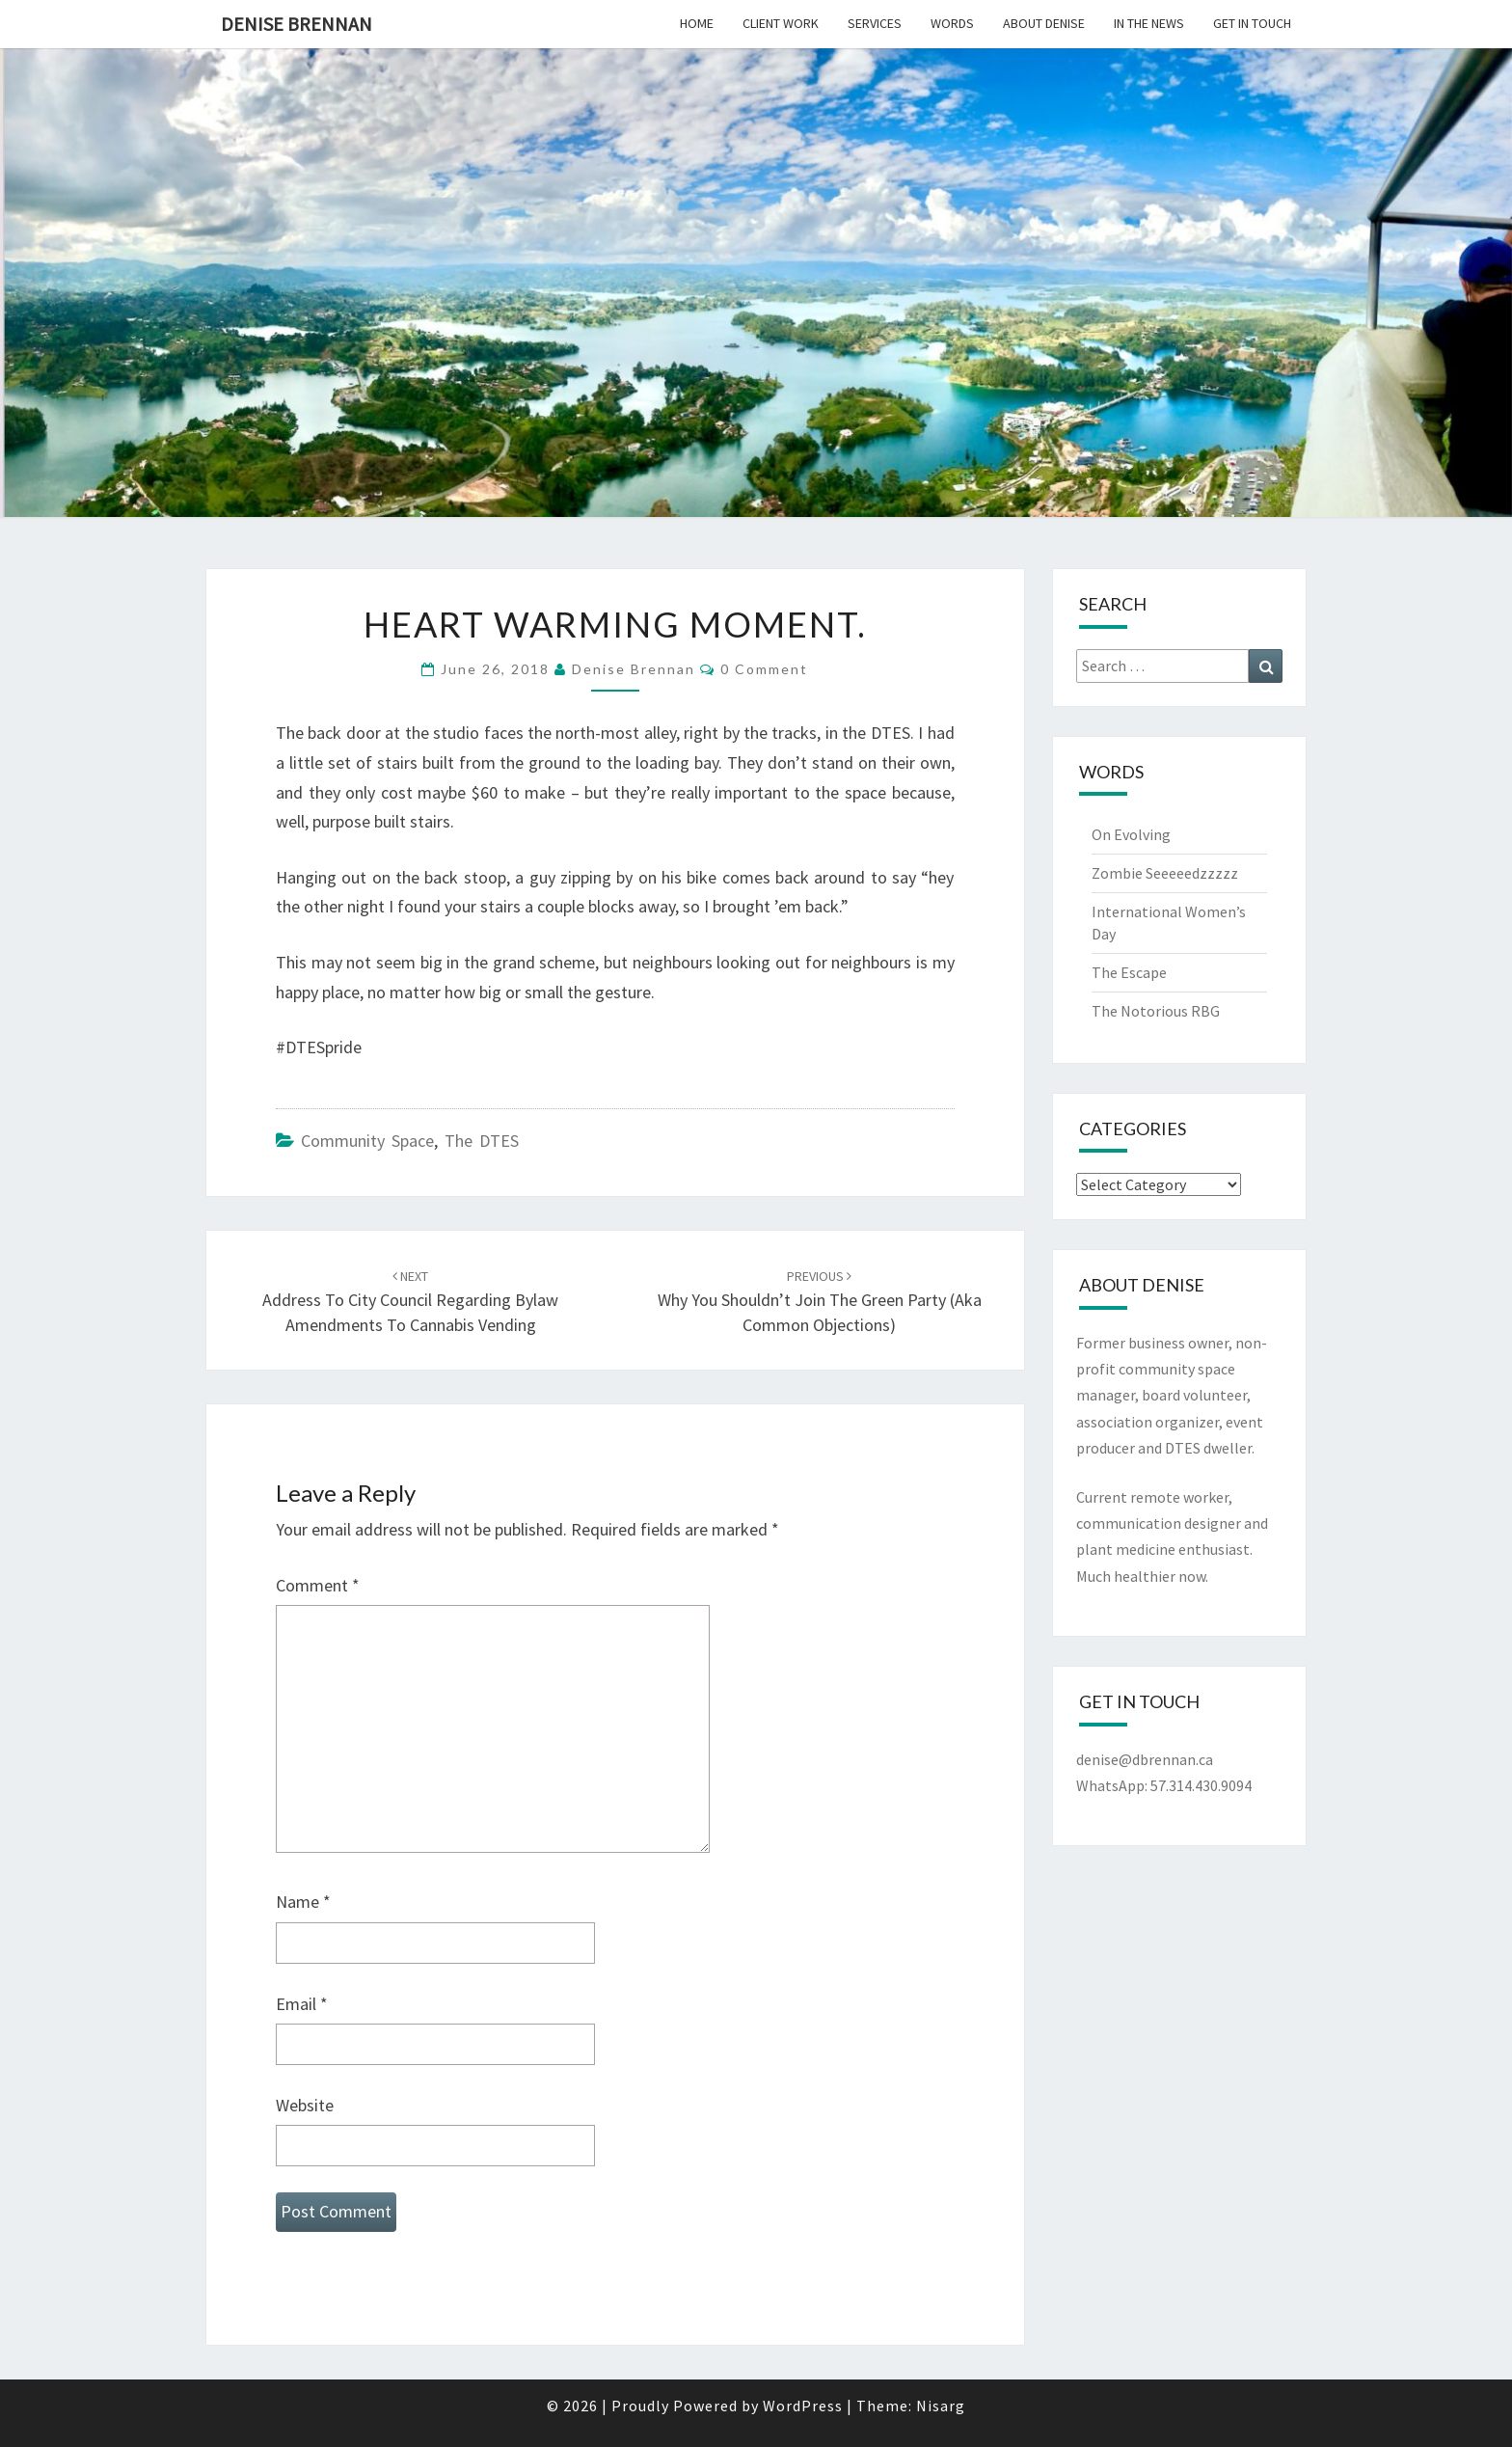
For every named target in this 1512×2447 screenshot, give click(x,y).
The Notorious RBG (1156, 1010)
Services (875, 23)
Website (305, 2105)
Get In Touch (1252, 23)
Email (302, 2004)
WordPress (803, 2405)
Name (303, 1901)
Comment (318, 1585)
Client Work (780, 23)
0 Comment (764, 669)
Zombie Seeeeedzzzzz (1165, 873)
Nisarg (940, 2405)
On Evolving (1131, 834)
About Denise (1044, 23)
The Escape (1129, 972)
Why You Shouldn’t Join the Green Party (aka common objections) (820, 1301)
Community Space (367, 1140)
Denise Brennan (296, 24)
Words (952, 23)
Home (697, 23)
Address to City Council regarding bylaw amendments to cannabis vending (410, 1301)
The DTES (482, 1140)
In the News (1149, 23)
